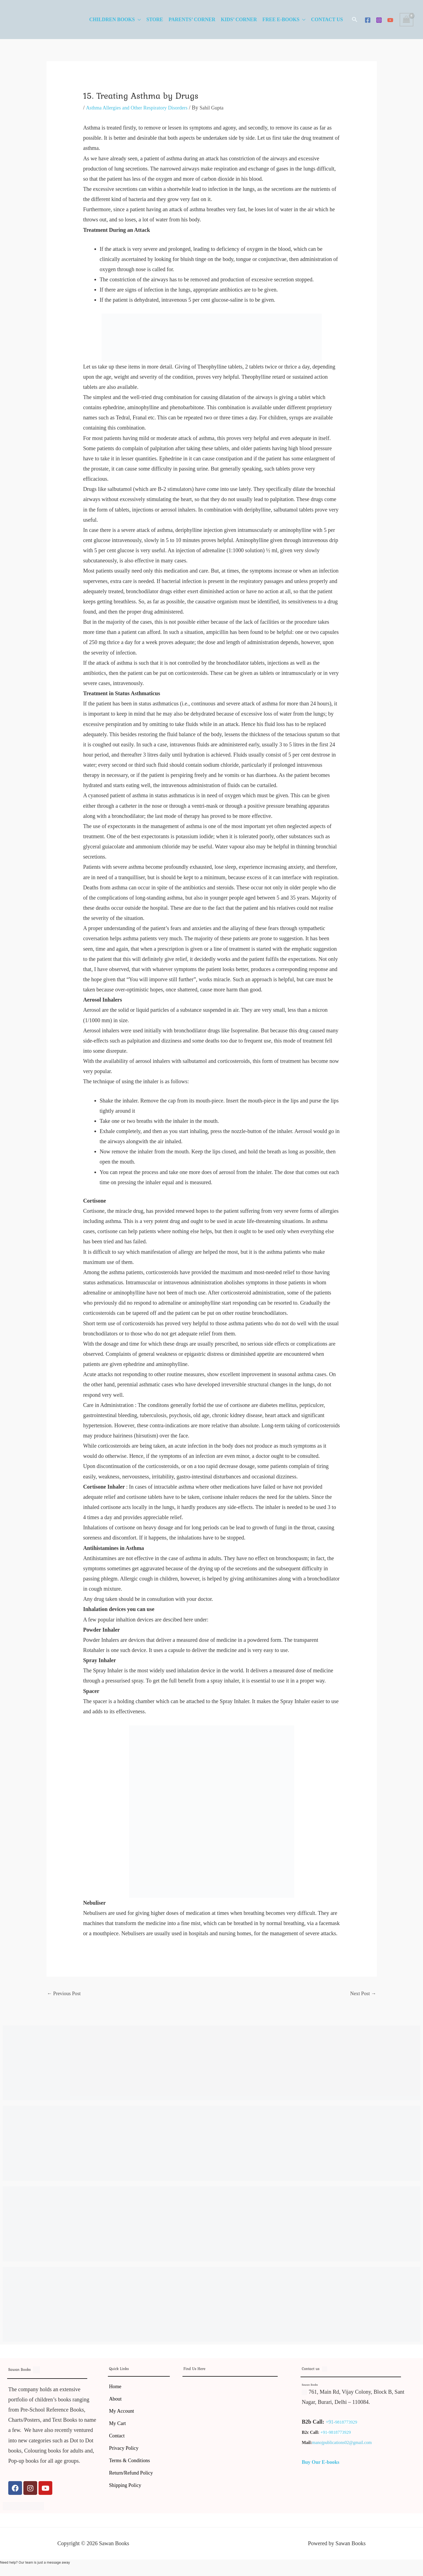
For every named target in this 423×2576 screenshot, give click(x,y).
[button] (354, 19)
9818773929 (347, 2423)
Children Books (112, 19)
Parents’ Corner (192, 19)
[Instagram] (379, 20)
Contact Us (327, 19)
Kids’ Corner (239, 19)
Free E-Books (281, 19)
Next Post (362, 1994)
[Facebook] (368, 20)
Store (154, 19)
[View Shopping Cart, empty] (406, 19)
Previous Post (65, 1994)
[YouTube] (390, 20)
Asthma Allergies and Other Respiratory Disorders (141, 108)
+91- (331, 2423)
